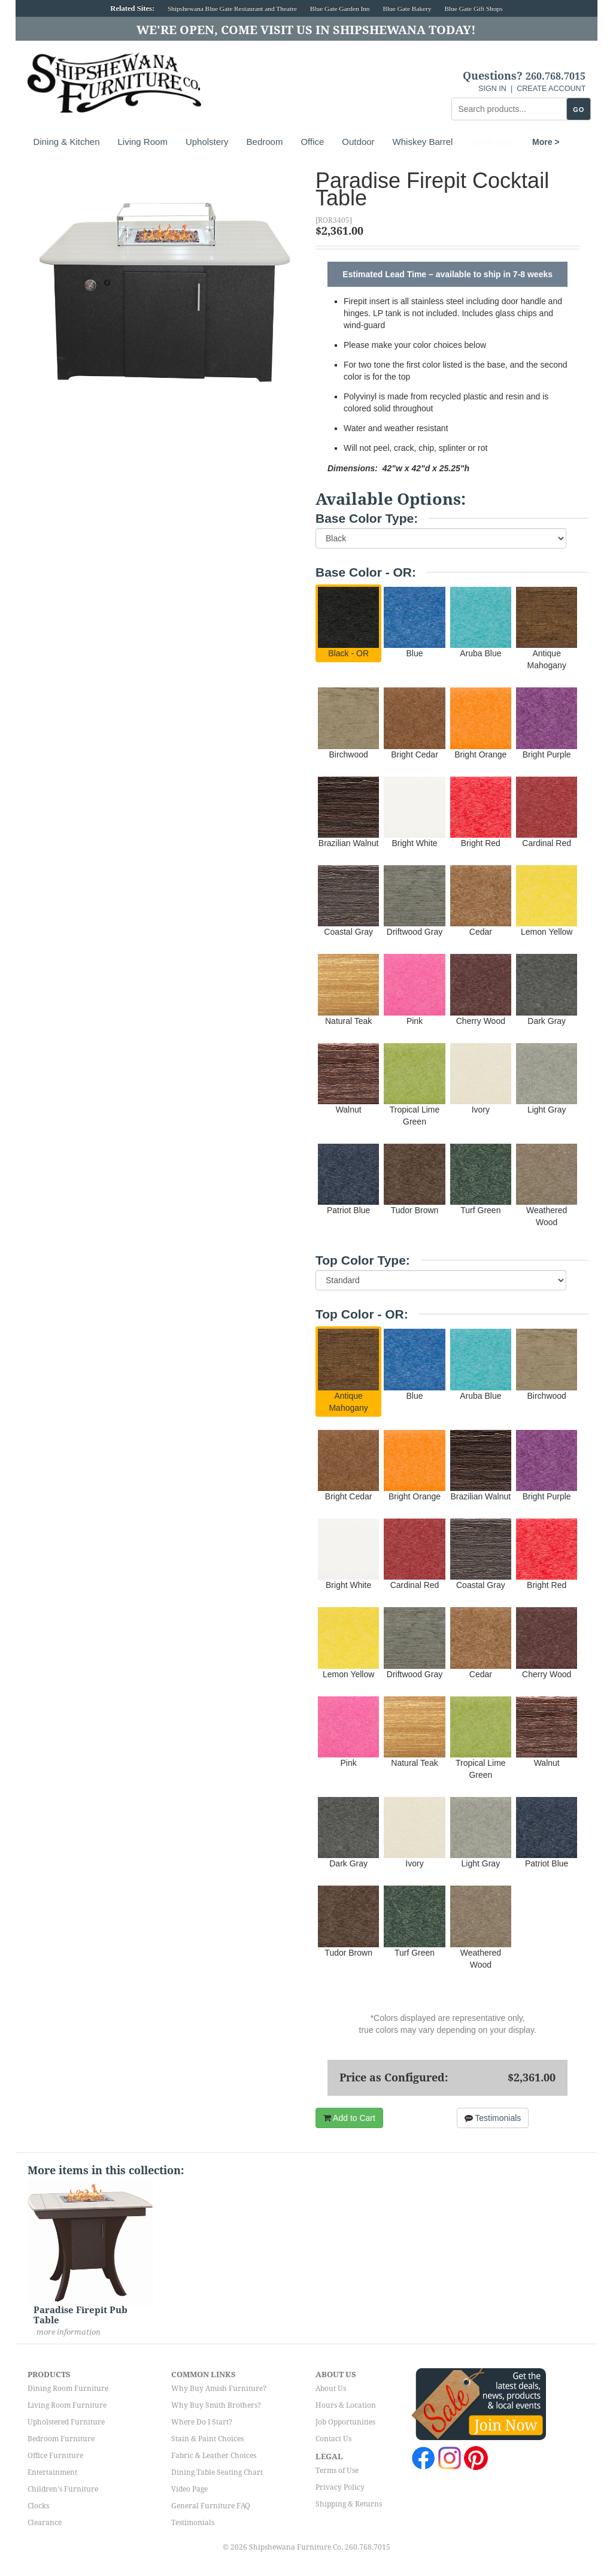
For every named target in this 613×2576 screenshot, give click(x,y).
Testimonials (493, 2118)
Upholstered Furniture (66, 2422)
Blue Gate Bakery (407, 8)
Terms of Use (337, 2470)
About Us (330, 2388)
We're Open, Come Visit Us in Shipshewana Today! (306, 30)
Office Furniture (55, 2455)
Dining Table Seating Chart (217, 2472)
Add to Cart (349, 2118)
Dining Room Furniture (68, 2388)
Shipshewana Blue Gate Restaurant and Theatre (232, 8)
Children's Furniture (63, 2489)
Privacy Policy (340, 2487)
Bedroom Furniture (61, 2439)
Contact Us (333, 2439)
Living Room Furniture (67, 2405)
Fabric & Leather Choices (213, 2455)
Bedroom (265, 142)
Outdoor (358, 142)
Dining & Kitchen (67, 142)
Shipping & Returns (348, 2504)
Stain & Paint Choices (207, 2439)
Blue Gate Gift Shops (473, 8)
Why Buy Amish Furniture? (218, 2388)
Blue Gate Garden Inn (340, 8)
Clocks (38, 2506)
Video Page (189, 2489)
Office (312, 142)
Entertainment (52, 2472)
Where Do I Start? (201, 2422)
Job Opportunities (345, 2422)
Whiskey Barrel (423, 142)
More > (484, 142)
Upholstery (207, 142)
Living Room (143, 142)
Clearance (45, 2523)
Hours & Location (345, 2405)
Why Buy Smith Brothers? (216, 2405)
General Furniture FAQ (210, 2506)
